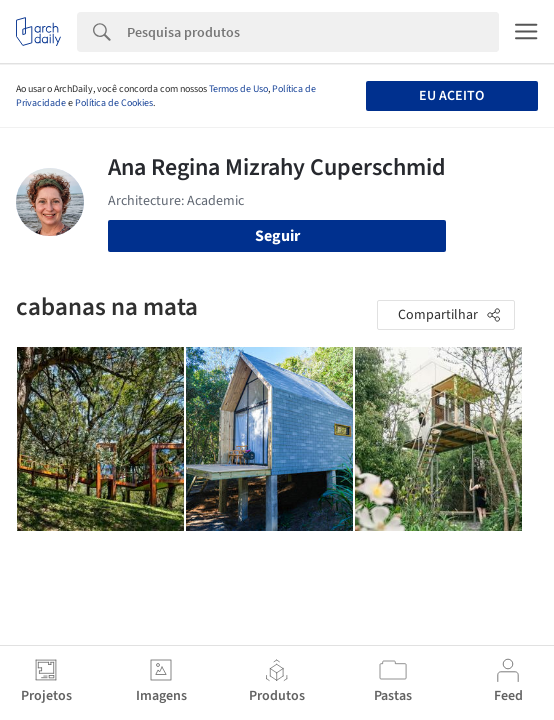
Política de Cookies (114, 103)
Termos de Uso (238, 89)
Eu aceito (451, 96)
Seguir (277, 236)
